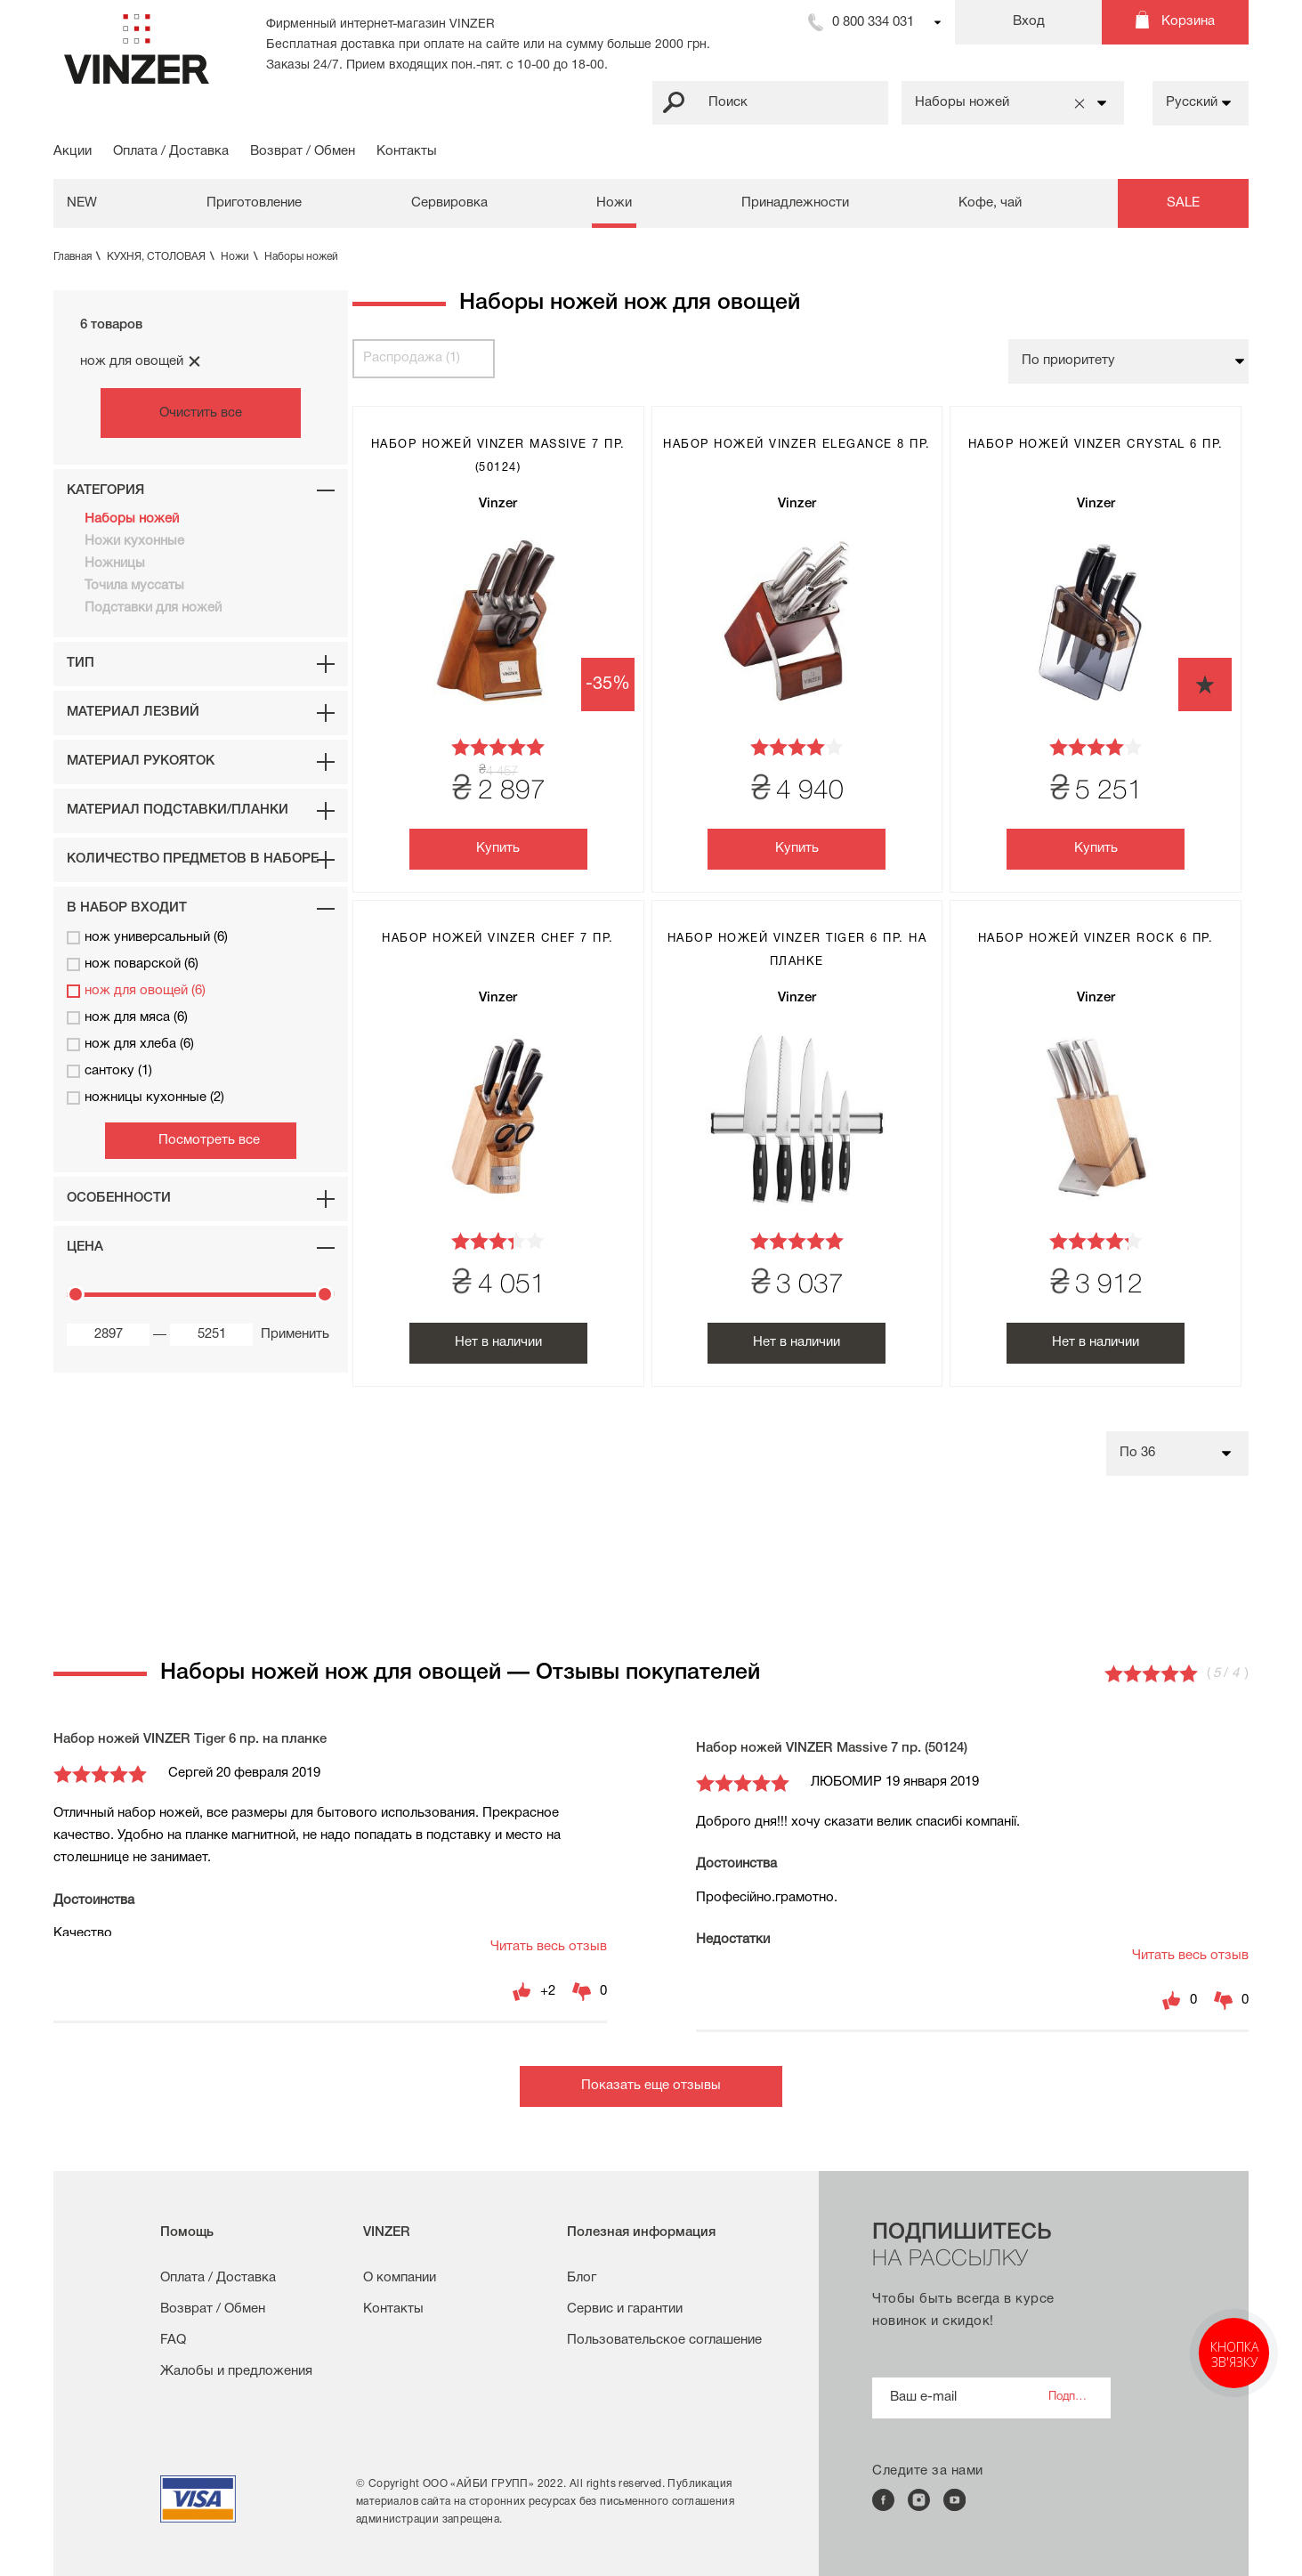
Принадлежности (795, 203)
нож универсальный (147, 937)
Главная (78, 257)
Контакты (406, 151)
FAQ (173, 2340)
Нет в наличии (498, 1342)
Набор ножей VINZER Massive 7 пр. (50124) (831, 1748)
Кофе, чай (990, 203)
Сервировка (449, 203)
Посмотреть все (209, 1140)
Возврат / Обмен (302, 151)
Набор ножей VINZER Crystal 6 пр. (1096, 445)
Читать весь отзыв (548, 1946)
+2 (547, 1991)
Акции (72, 151)
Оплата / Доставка (171, 151)
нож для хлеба (130, 1044)
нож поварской (132, 964)
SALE (1183, 203)
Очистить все (200, 413)
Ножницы (115, 563)
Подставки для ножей (153, 608)
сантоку (109, 1071)
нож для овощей (140, 361)
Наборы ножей (301, 257)
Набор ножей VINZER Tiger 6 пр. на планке (190, 1739)
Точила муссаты (134, 585)
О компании (399, 2278)
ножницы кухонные (145, 1098)
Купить (498, 848)
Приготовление (254, 203)
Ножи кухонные (134, 541)
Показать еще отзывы (651, 2085)
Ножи (614, 203)
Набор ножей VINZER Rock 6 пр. (1096, 939)
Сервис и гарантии (625, 2309)
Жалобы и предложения (236, 2371)
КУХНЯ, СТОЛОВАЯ (162, 257)
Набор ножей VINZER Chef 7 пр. (498, 939)
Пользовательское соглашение (664, 2340)
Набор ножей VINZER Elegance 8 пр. (797, 445)
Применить (292, 1334)
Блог (581, 2278)
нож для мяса (127, 1018)
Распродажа (411, 358)
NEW (82, 203)
